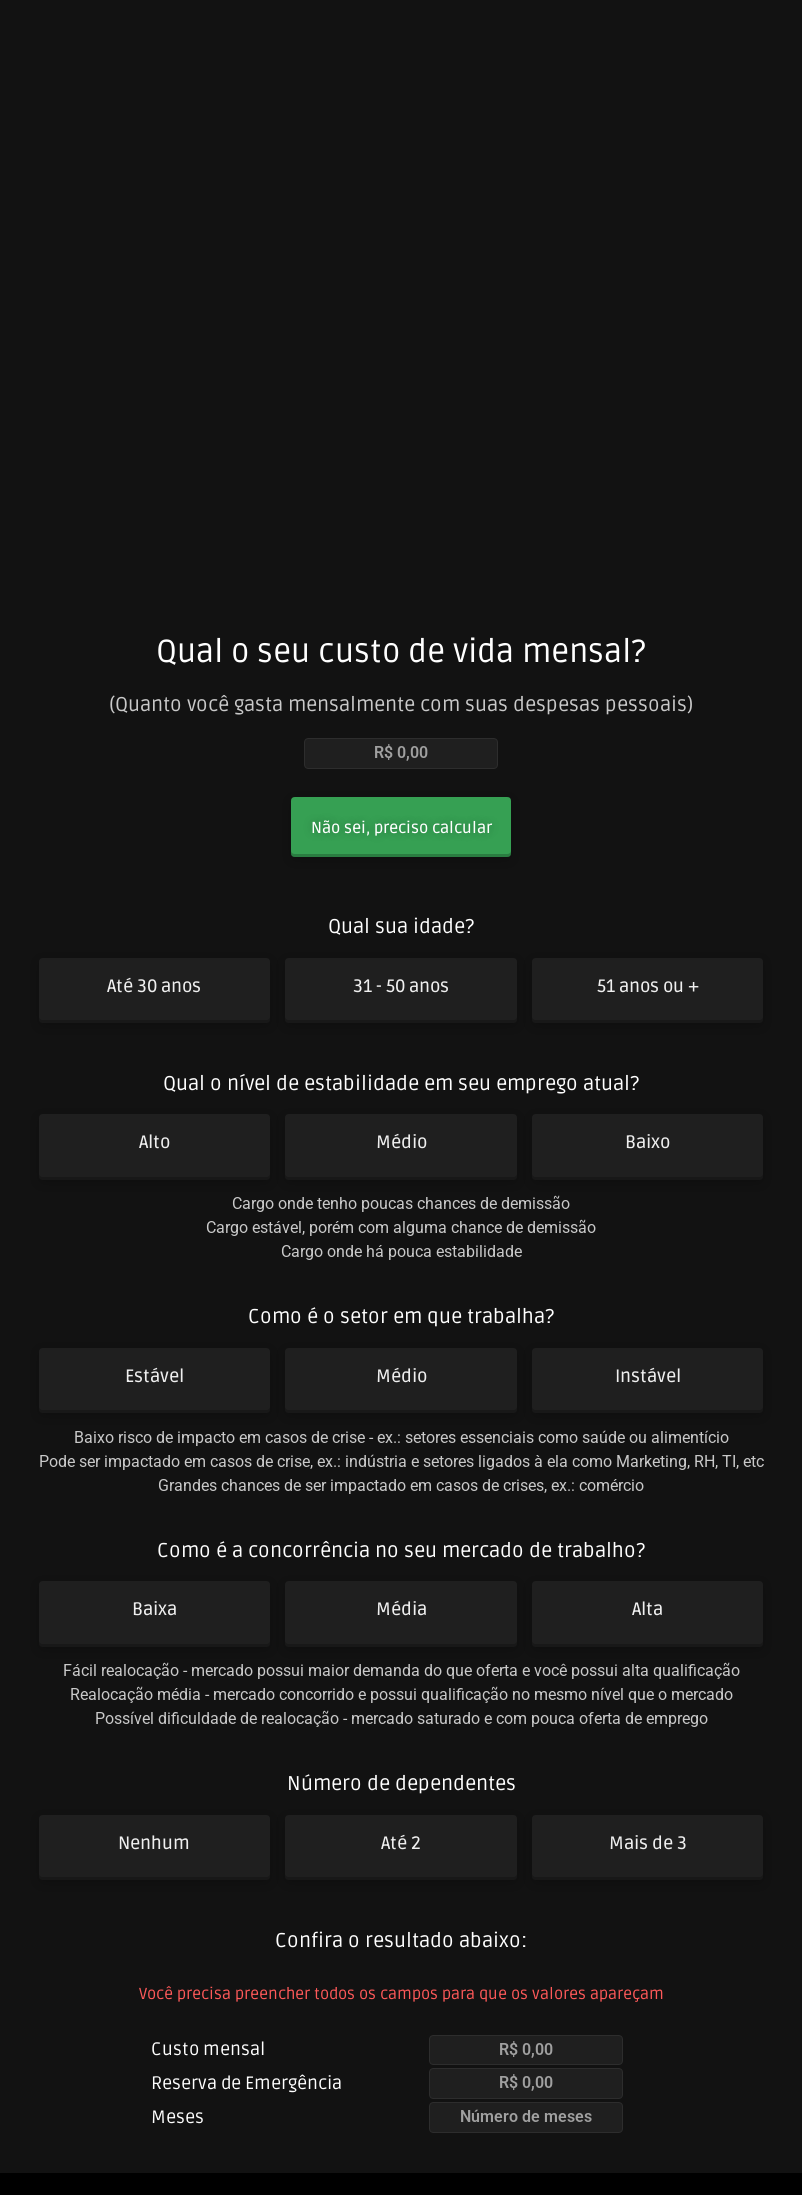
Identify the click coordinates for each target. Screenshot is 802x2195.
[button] (401, 829)
